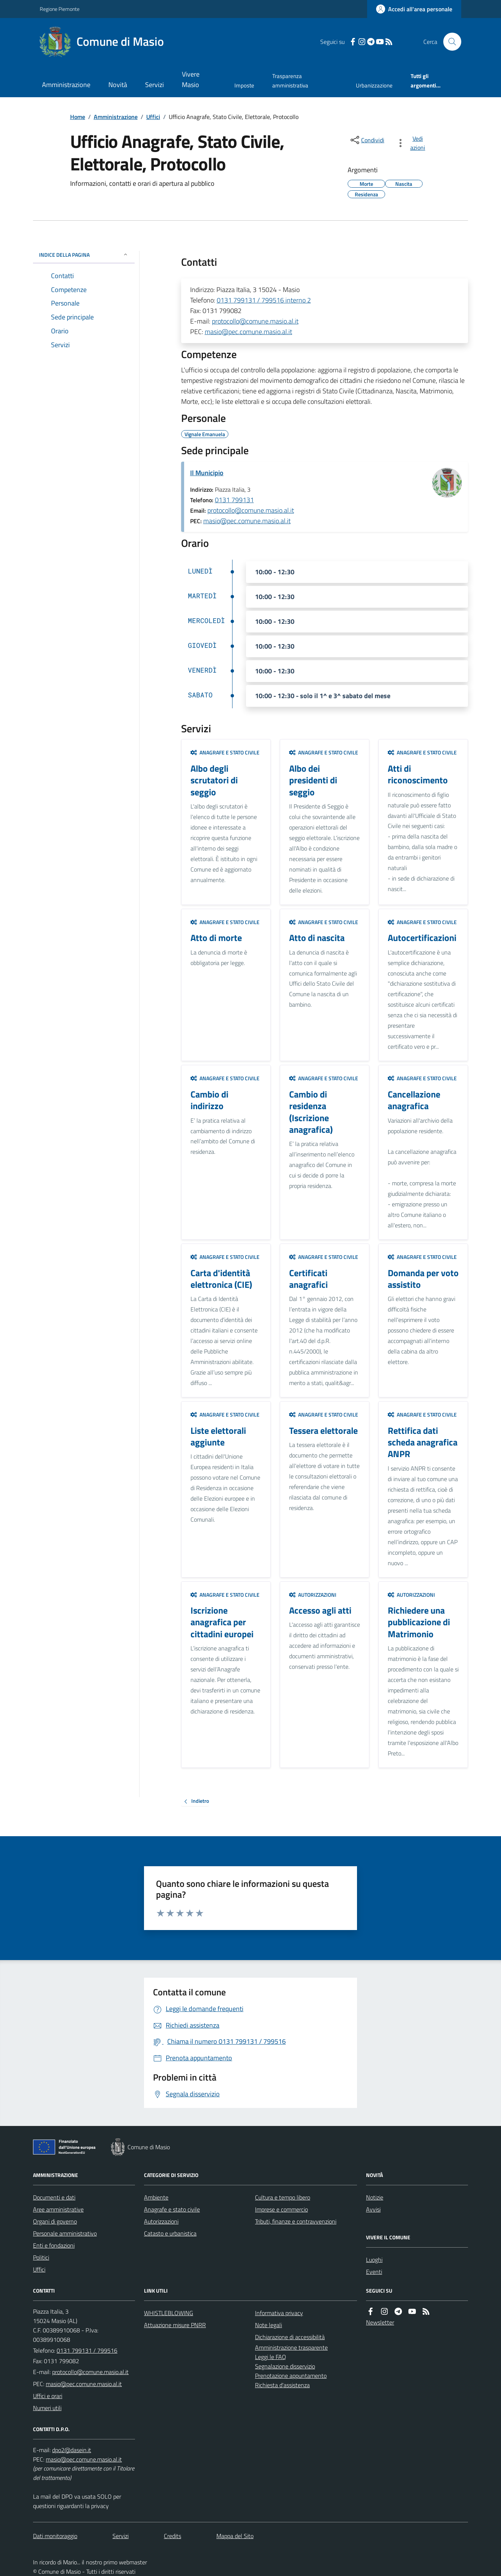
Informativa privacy (279, 2312)
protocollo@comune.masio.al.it (255, 321)
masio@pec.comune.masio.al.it (248, 332)
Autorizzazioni (312, 1595)
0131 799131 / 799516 (87, 2350)
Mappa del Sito (235, 2535)
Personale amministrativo (65, 2233)
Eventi (374, 2271)
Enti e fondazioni (54, 2245)
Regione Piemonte (60, 9)
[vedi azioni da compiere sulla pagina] (412, 143)
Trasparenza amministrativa (290, 80)
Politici (41, 2257)
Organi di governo (55, 2221)
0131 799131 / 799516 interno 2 (264, 300)
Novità (117, 85)
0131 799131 (234, 500)
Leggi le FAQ (270, 2356)
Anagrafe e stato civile (225, 752)
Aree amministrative (58, 2209)
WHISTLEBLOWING (168, 2312)
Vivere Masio (191, 79)
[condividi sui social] (367, 140)
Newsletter (380, 2322)
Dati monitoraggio (55, 2535)
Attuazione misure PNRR (175, 2324)
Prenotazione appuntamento (291, 2375)
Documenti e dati (54, 2197)
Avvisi (373, 2209)
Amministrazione (66, 85)
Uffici (153, 116)
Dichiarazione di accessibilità (290, 2336)
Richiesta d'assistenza (282, 2384)
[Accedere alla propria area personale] (414, 9)
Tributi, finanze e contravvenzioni (295, 2221)
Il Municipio (207, 473)
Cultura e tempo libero (282, 2197)
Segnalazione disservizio (285, 2366)
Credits (172, 2535)
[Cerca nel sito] (449, 42)
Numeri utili (47, 2407)
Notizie (374, 2197)
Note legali (268, 2324)
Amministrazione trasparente (291, 2347)
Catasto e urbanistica (170, 2233)
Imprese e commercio (281, 2209)
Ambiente (156, 2197)
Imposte (244, 85)
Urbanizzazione (374, 85)
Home (77, 116)
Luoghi (374, 2259)
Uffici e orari (47, 2395)
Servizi (154, 85)
